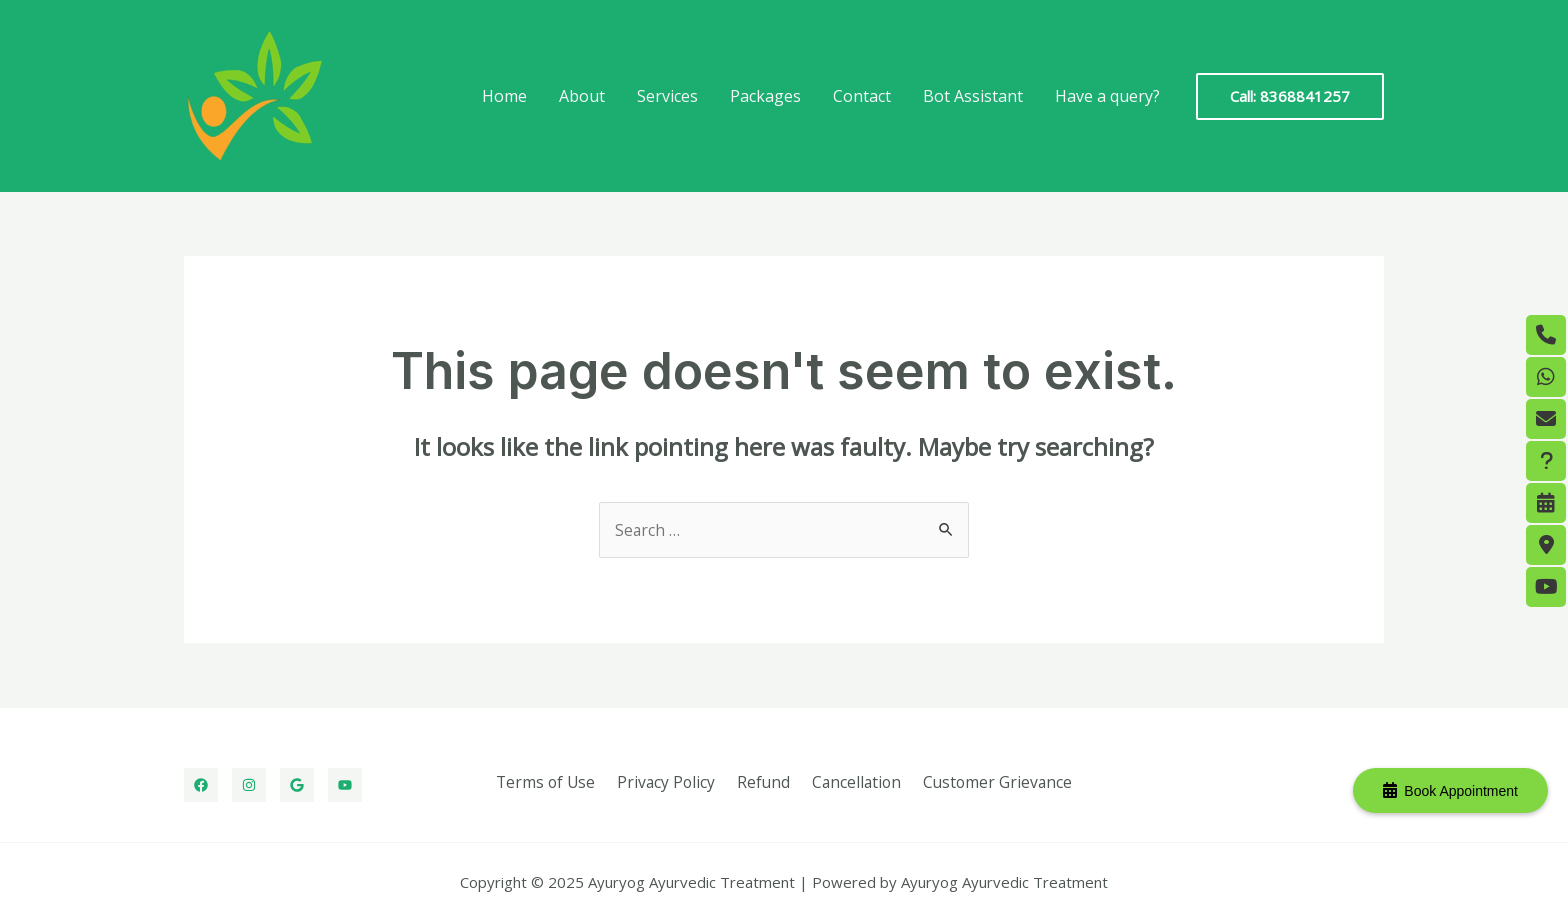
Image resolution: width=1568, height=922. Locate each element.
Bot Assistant (973, 96)
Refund (763, 782)
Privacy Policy (670, 782)
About (582, 96)
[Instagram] (249, 785)
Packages (765, 96)
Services (667, 96)
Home (504, 96)
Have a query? (1107, 96)
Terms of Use (553, 782)
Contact (862, 96)
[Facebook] (201, 785)
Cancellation (852, 782)
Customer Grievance (990, 782)
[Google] (297, 785)
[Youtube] (345, 785)
